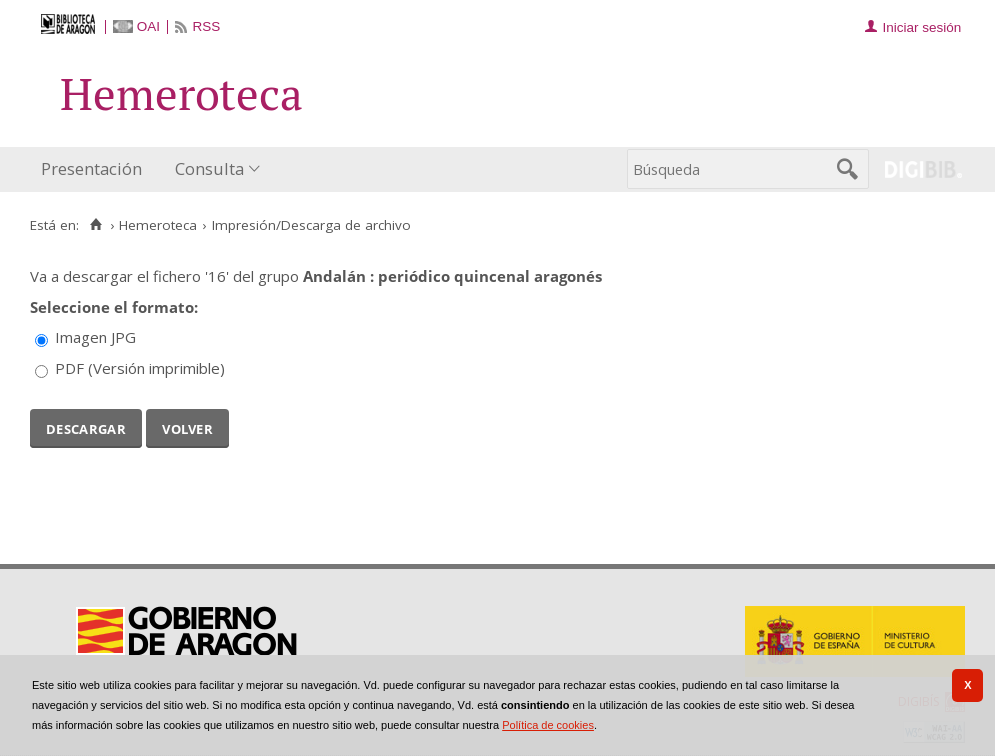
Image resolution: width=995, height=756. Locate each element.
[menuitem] (96, 169)
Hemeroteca (158, 225)
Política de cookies (548, 725)
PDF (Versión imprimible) (140, 368)
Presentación (91, 168)
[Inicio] (95, 225)
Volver (187, 427)
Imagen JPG (95, 337)
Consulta (209, 168)
